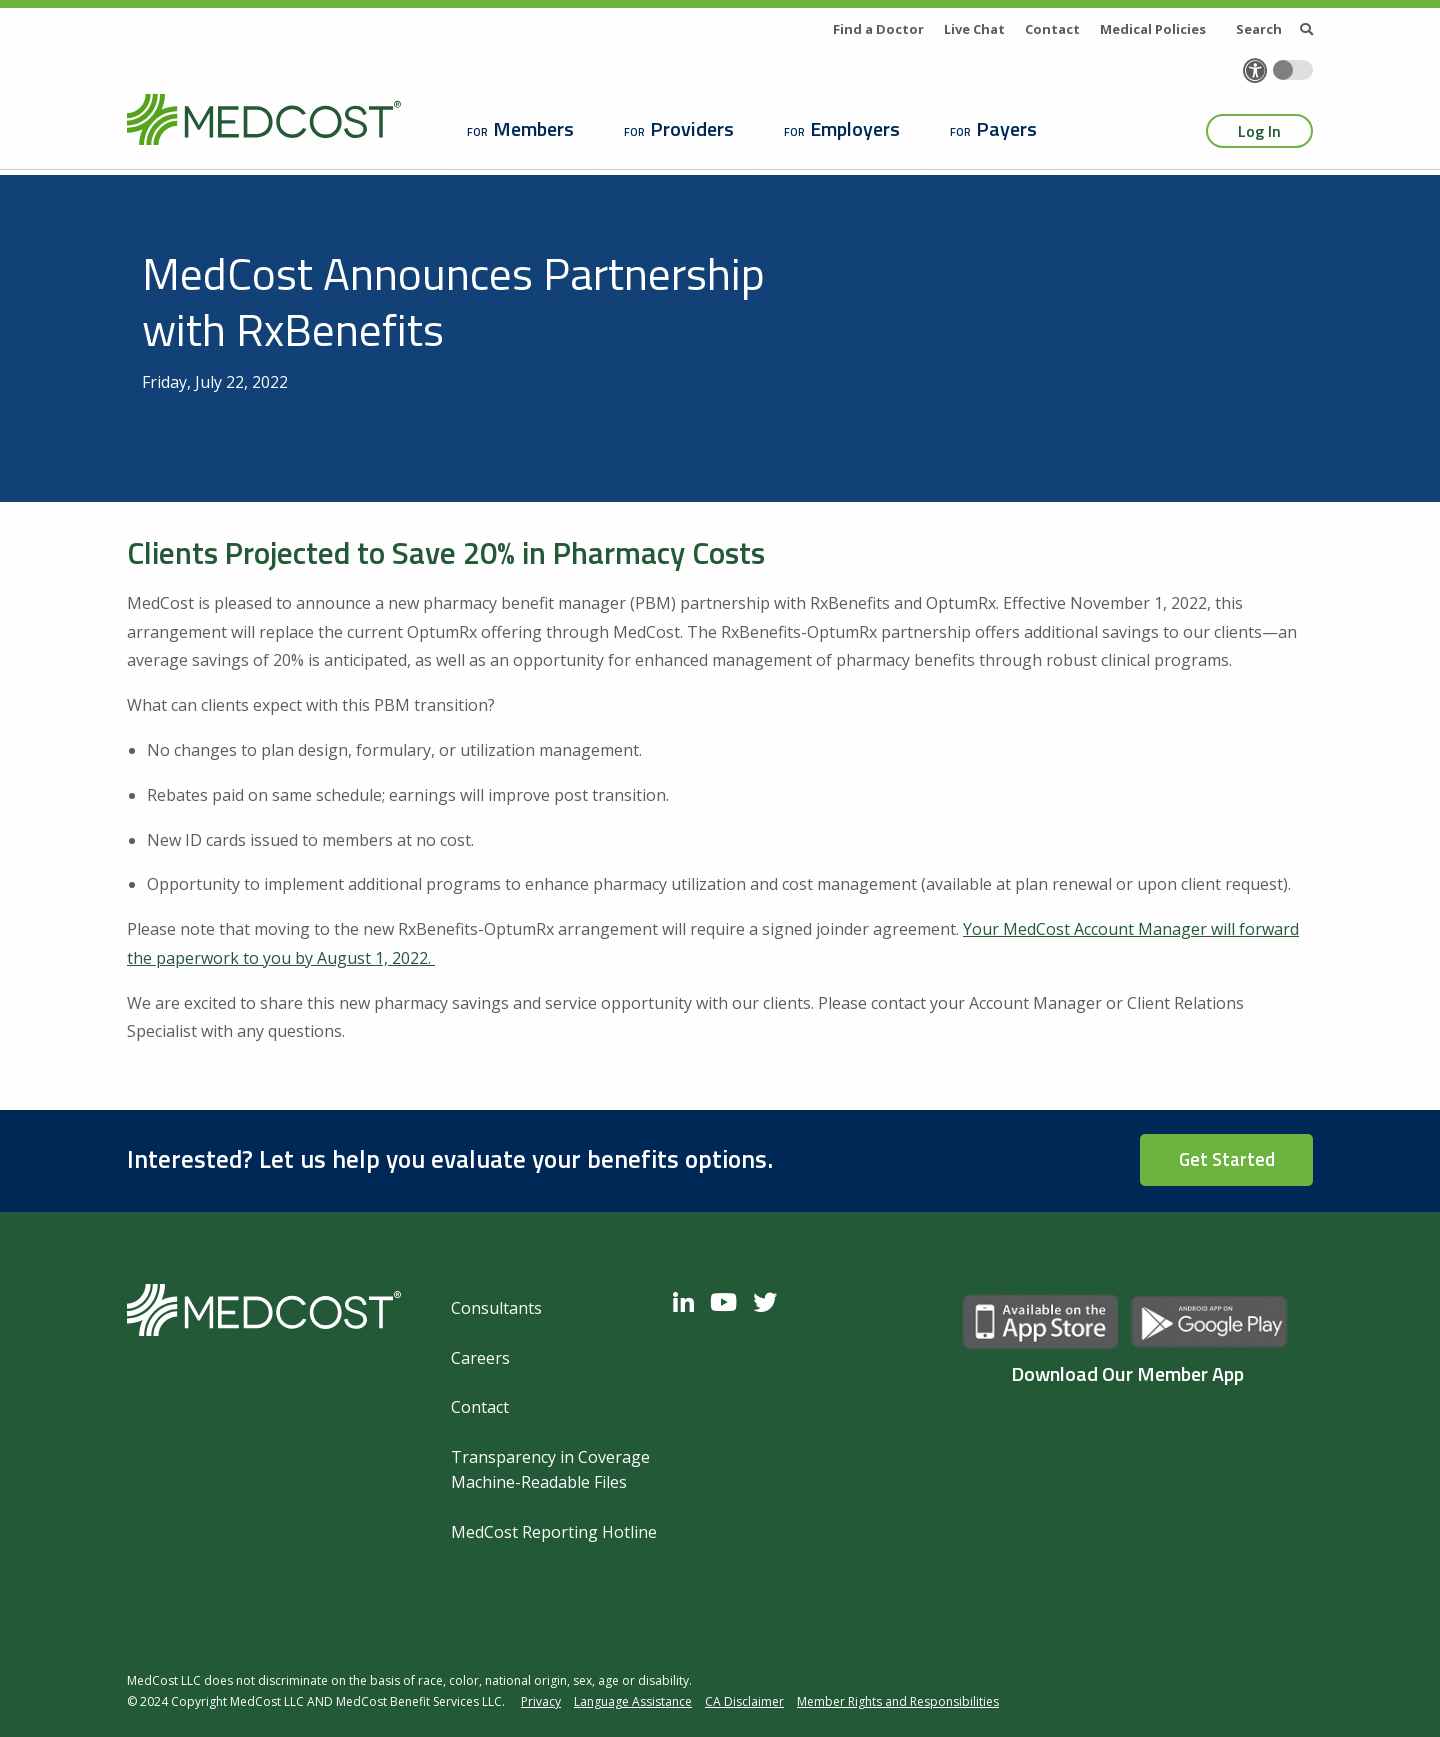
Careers (480, 1358)
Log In (1259, 131)
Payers (1006, 128)
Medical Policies (1153, 29)
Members (533, 128)
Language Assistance (633, 1701)
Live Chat (974, 29)
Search (1274, 29)
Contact (1052, 29)
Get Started (1227, 1159)
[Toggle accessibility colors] (1293, 70)
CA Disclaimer (744, 1701)
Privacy (541, 1701)
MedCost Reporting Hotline (554, 1532)
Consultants (496, 1308)
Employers (855, 128)
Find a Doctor (878, 29)
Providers (692, 128)
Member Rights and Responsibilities (898, 1701)
